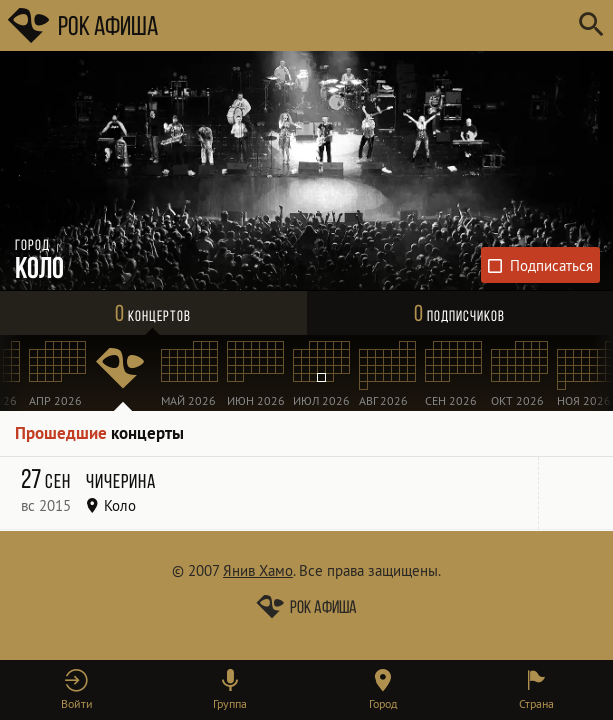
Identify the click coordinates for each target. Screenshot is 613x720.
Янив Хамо (258, 570)
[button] (76, 690)
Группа (230, 703)
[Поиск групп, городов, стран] (366, 25)
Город (383, 703)
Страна (536, 703)
